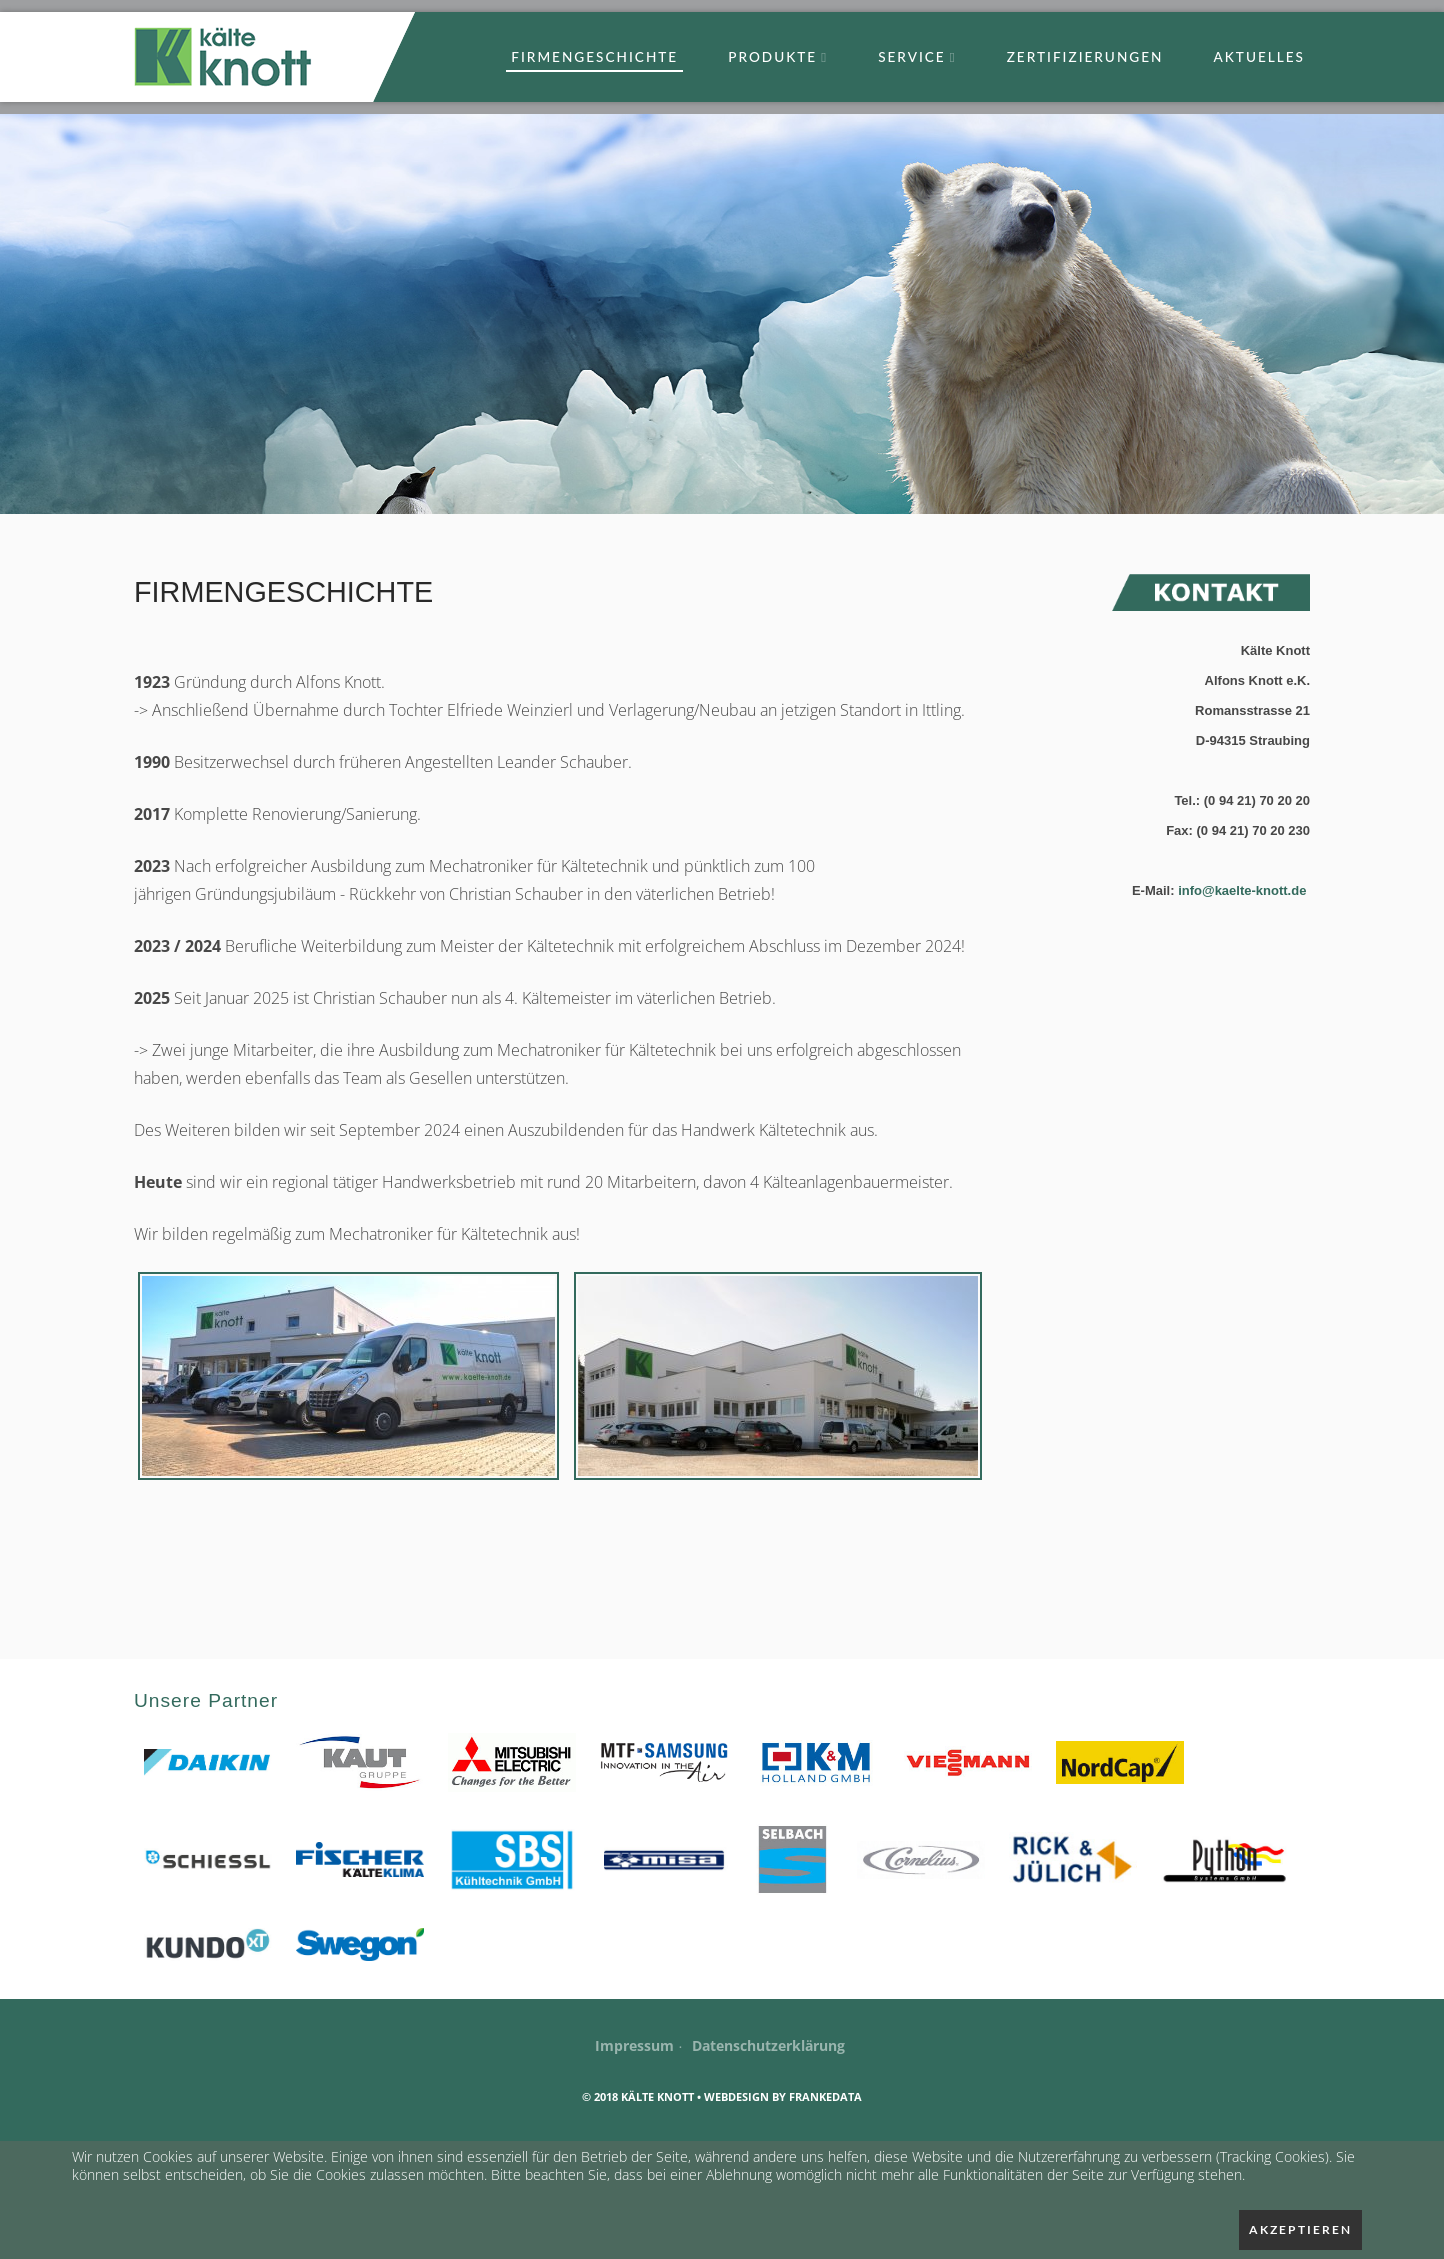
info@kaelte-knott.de (1244, 890)
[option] (722, 314)
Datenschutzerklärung (768, 2045)
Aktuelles (1259, 57)
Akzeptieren (1300, 2229)
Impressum (634, 2045)
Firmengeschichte (594, 57)
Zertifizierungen (1085, 57)
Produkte (778, 57)
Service (917, 57)
